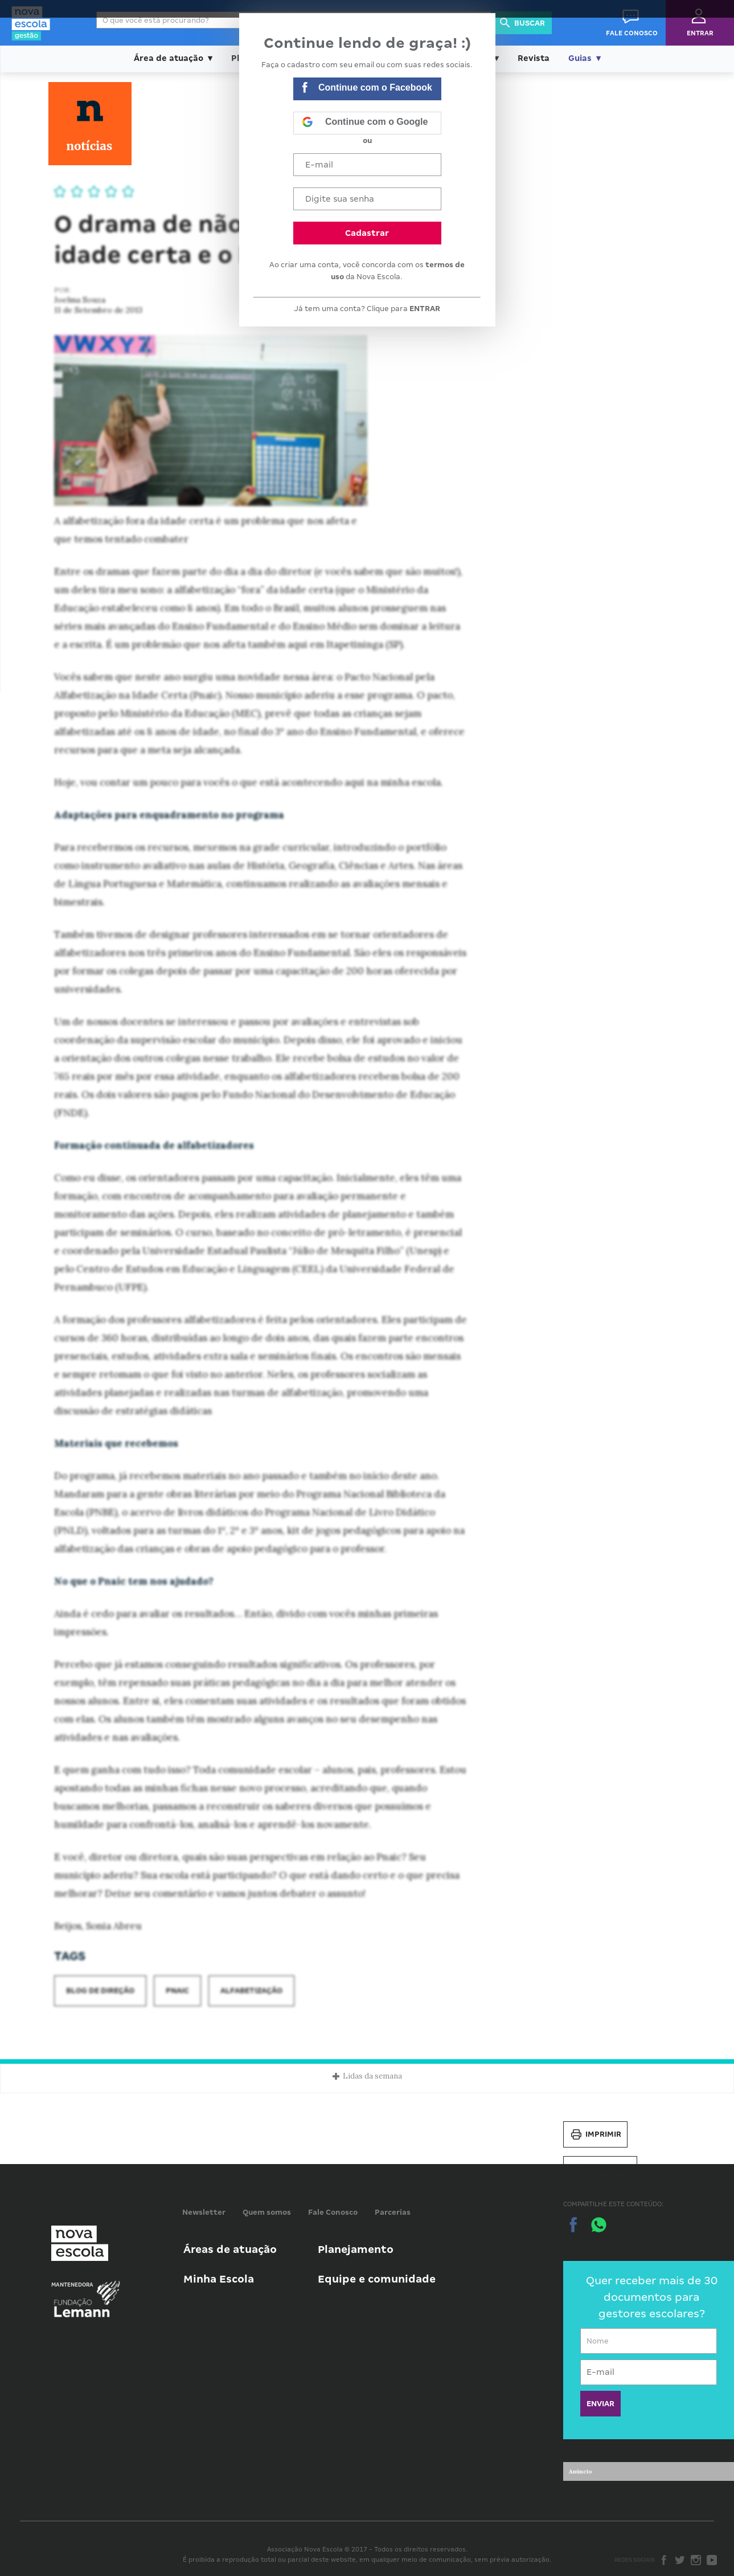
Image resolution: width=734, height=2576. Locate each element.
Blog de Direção (100, 1990)
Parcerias (393, 2212)
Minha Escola (218, 2279)
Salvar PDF (600, 2169)
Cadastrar (367, 233)
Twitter (680, 2560)
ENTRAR (424, 308)
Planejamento (355, 2249)
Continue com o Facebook (367, 88)
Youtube (712, 2560)
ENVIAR (600, 2403)
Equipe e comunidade (377, 2279)
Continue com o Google (365, 123)
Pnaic (177, 1990)
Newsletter (203, 2212)
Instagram (696, 2560)
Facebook (664, 2560)
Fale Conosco (333, 2212)
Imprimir (595, 2134)
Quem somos (267, 2212)
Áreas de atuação (230, 2249)
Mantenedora (72, 2285)
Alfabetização (251, 1990)
